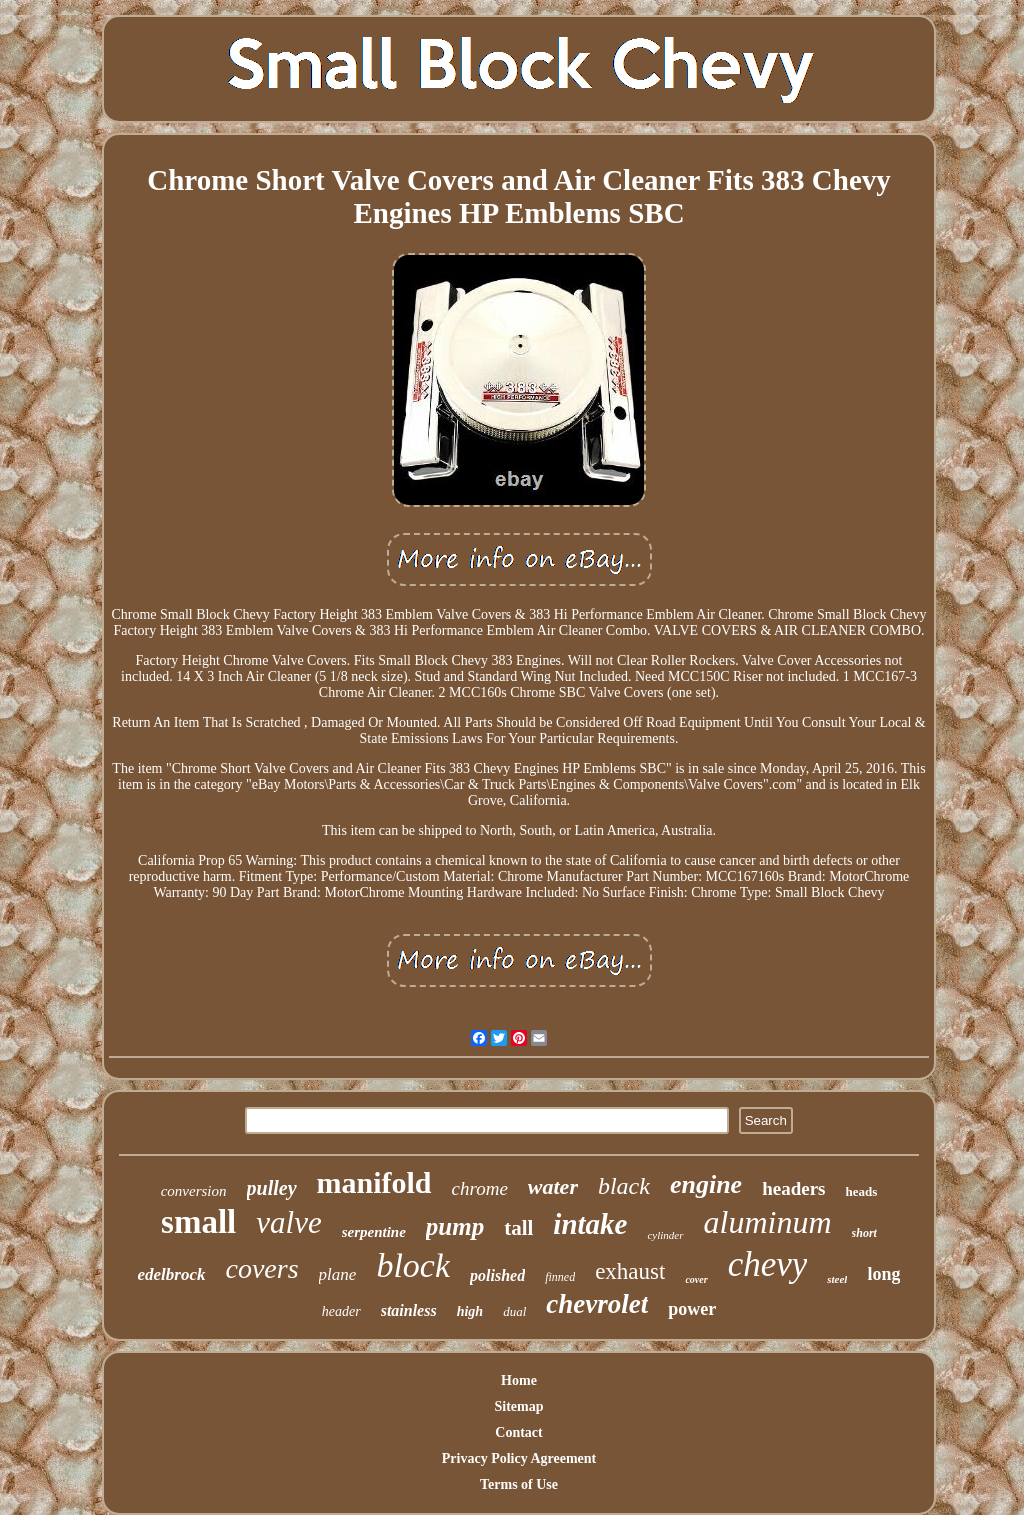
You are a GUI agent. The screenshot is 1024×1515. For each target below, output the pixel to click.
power (692, 1309)
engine (706, 1184)
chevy (768, 1264)
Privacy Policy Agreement (519, 1458)
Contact (518, 1432)
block (413, 1265)
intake (590, 1224)
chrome (480, 1188)
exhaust (630, 1271)
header (341, 1311)
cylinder (665, 1235)
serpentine (374, 1232)
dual (514, 1311)
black (624, 1186)
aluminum (768, 1222)
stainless (409, 1310)
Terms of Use (519, 1484)
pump (455, 1226)
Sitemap (519, 1406)
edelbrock (172, 1274)
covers (262, 1268)
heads (862, 1191)
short (864, 1233)
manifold (374, 1182)
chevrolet (597, 1304)
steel (837, 1279)
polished (497, 1275)
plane (338, 1274)
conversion (194, 1191)
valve (288, 1222)
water (553, 1186)
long (883, 1274)
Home (519, 1380)
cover (696, 1279)
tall (518, 1228)
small (198, 1222)
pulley (272, 1188)
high (470, 1311)
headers (793, 1188)
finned (560, 1277)
